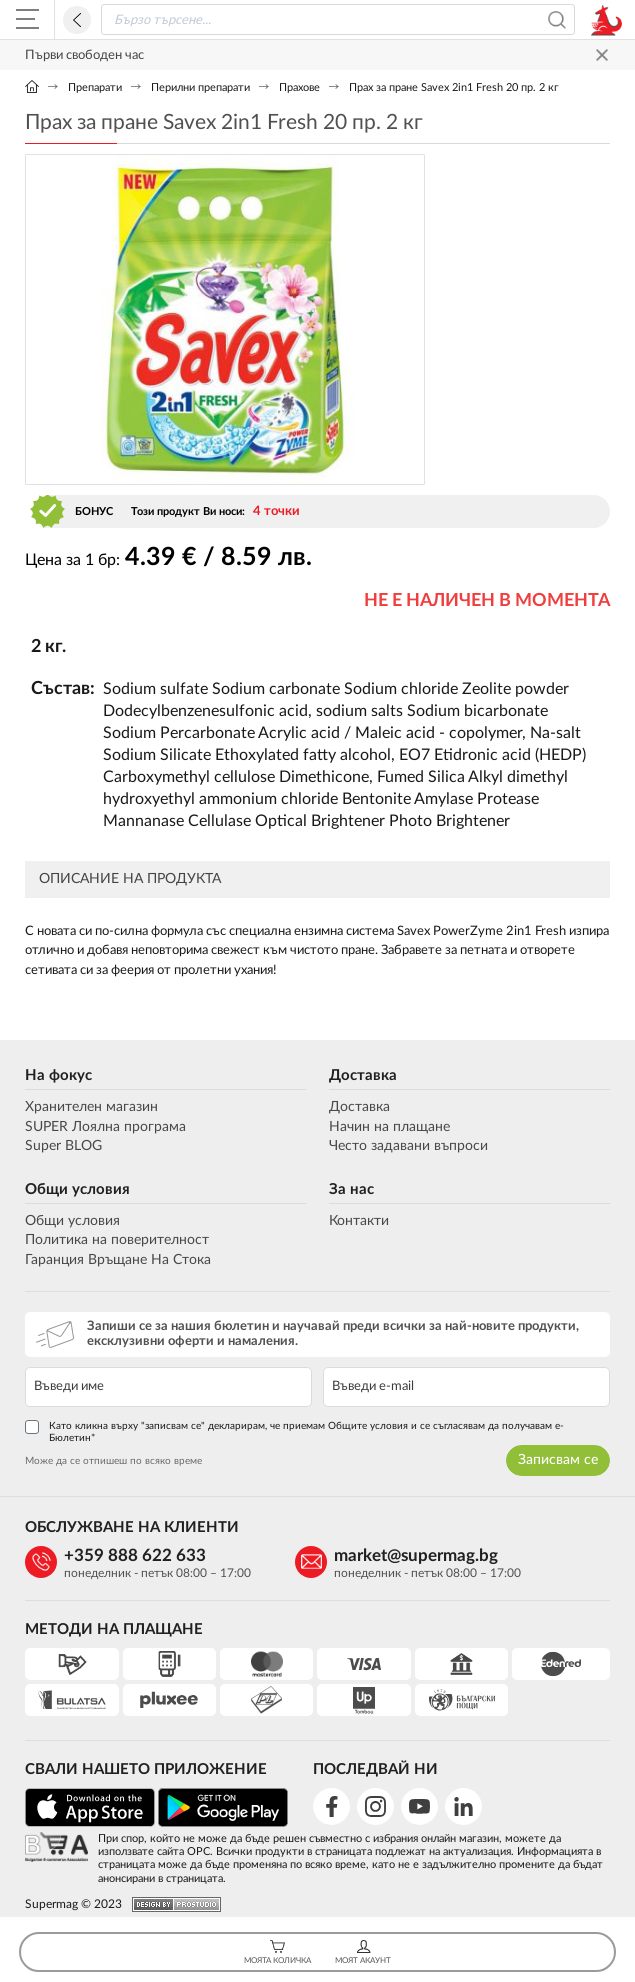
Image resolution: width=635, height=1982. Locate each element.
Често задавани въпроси (408, 1146)
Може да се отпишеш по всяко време (113, 1461)
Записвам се (558, 1460)
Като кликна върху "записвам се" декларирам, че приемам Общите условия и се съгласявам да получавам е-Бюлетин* (294, 1431)
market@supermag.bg (416, 1555)
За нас (351, 1189)
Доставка (363, 1075)
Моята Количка (277, 1952)
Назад (77, 20)
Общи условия (77, 1189)
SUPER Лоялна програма (105, 1127)
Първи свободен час (84, 55)
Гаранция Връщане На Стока (118, 1260)
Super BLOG (63, 1146)
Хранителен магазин (91, 1107)
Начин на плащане (389, 1127)
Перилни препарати (200, 87)
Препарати (95, 87)
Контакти (359, 1221)
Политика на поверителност (117, 1240)
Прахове (299, 87)
